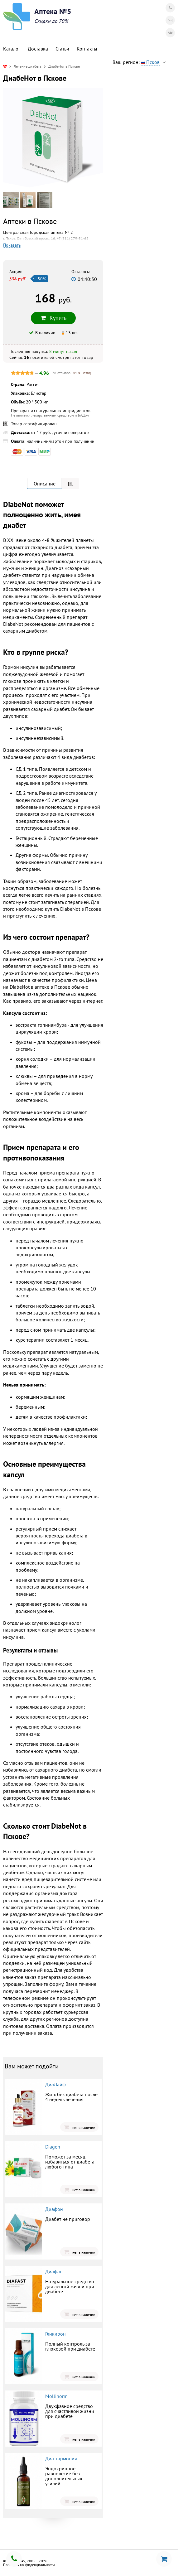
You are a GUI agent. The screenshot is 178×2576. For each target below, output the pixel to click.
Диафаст (54, 2271)
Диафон (54, 2209)
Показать (12, 245)
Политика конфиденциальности (29, 2564)
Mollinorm (56, 2396)
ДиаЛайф (55, 2084)
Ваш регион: (141, 62)
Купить (53, 317)
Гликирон (55, 2334)
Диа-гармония (61, 2458)
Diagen (52, 2147)
